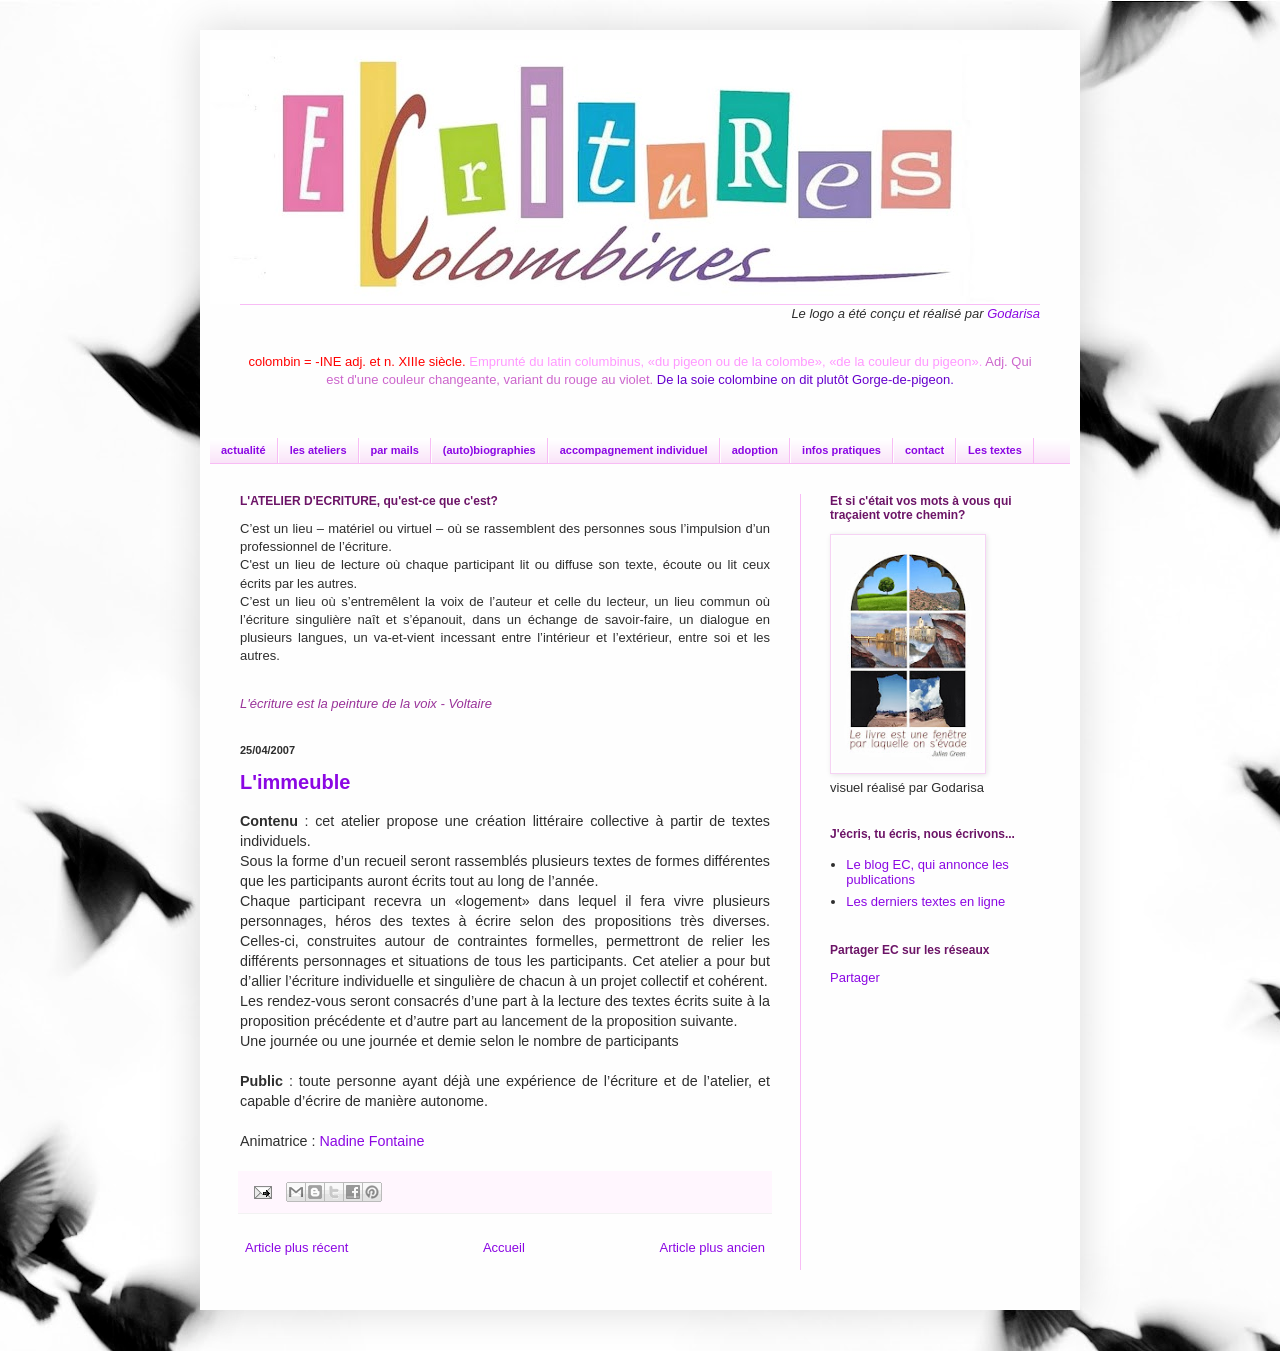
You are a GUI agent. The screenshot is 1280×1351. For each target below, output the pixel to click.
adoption (755, 450)
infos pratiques (841, 450)
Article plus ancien (713, 1247)
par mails (395, 450)
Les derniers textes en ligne (925, 901)
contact (924, 450)
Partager (855, 977)
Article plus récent (296, 1247)
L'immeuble (295, 782)
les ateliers (318, 450)
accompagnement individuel (634, 450)
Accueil (504, 1247)
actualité (243, 450)
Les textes (995, 450)
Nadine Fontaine (371, 1141)
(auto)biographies (489, 450)
